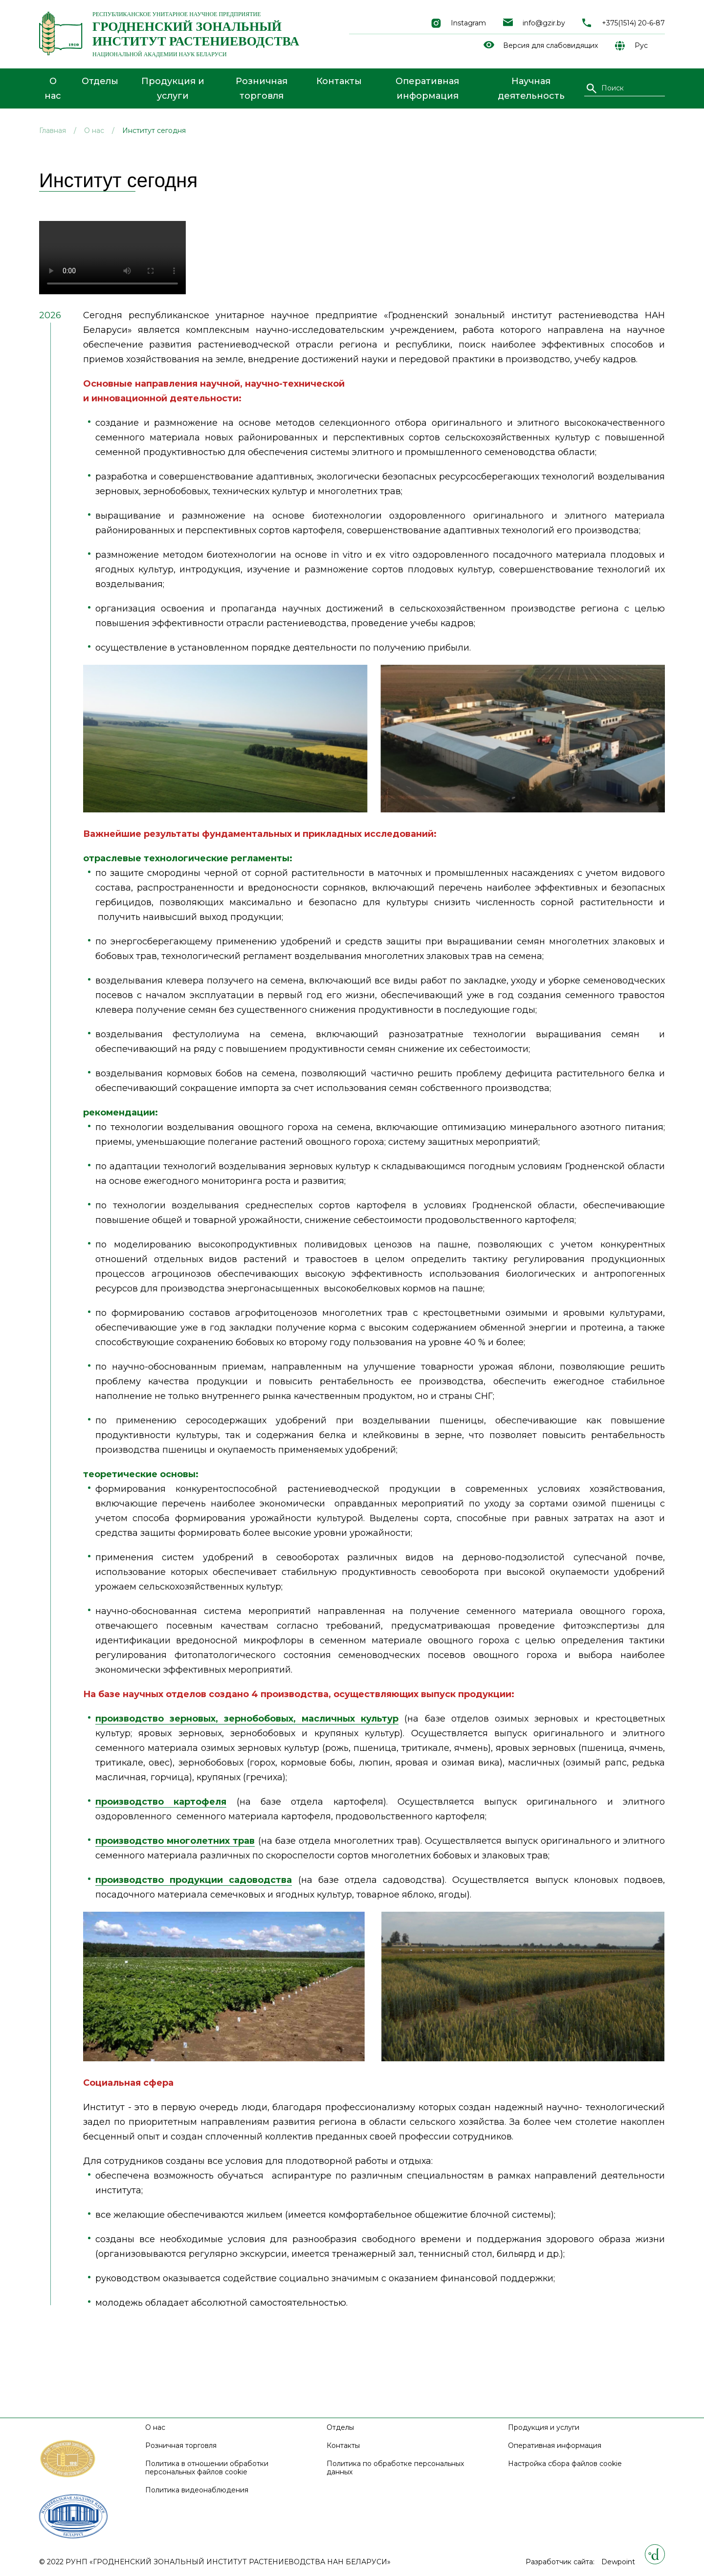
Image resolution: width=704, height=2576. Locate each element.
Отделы (100, 81)
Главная (52, 130)
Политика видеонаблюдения (196, 2490)
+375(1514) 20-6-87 (633, 23)
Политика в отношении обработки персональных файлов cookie (206, 2468)
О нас (52, 88)
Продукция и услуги (172, 88)
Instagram (468, 23)
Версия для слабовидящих (550, 46)
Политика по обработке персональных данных (395, 2468)
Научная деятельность (531, 88)
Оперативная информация (427, 88)
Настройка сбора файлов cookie (565, 2464)
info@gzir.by (544, 23)
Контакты (339, 81)
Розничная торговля (261, 88)
